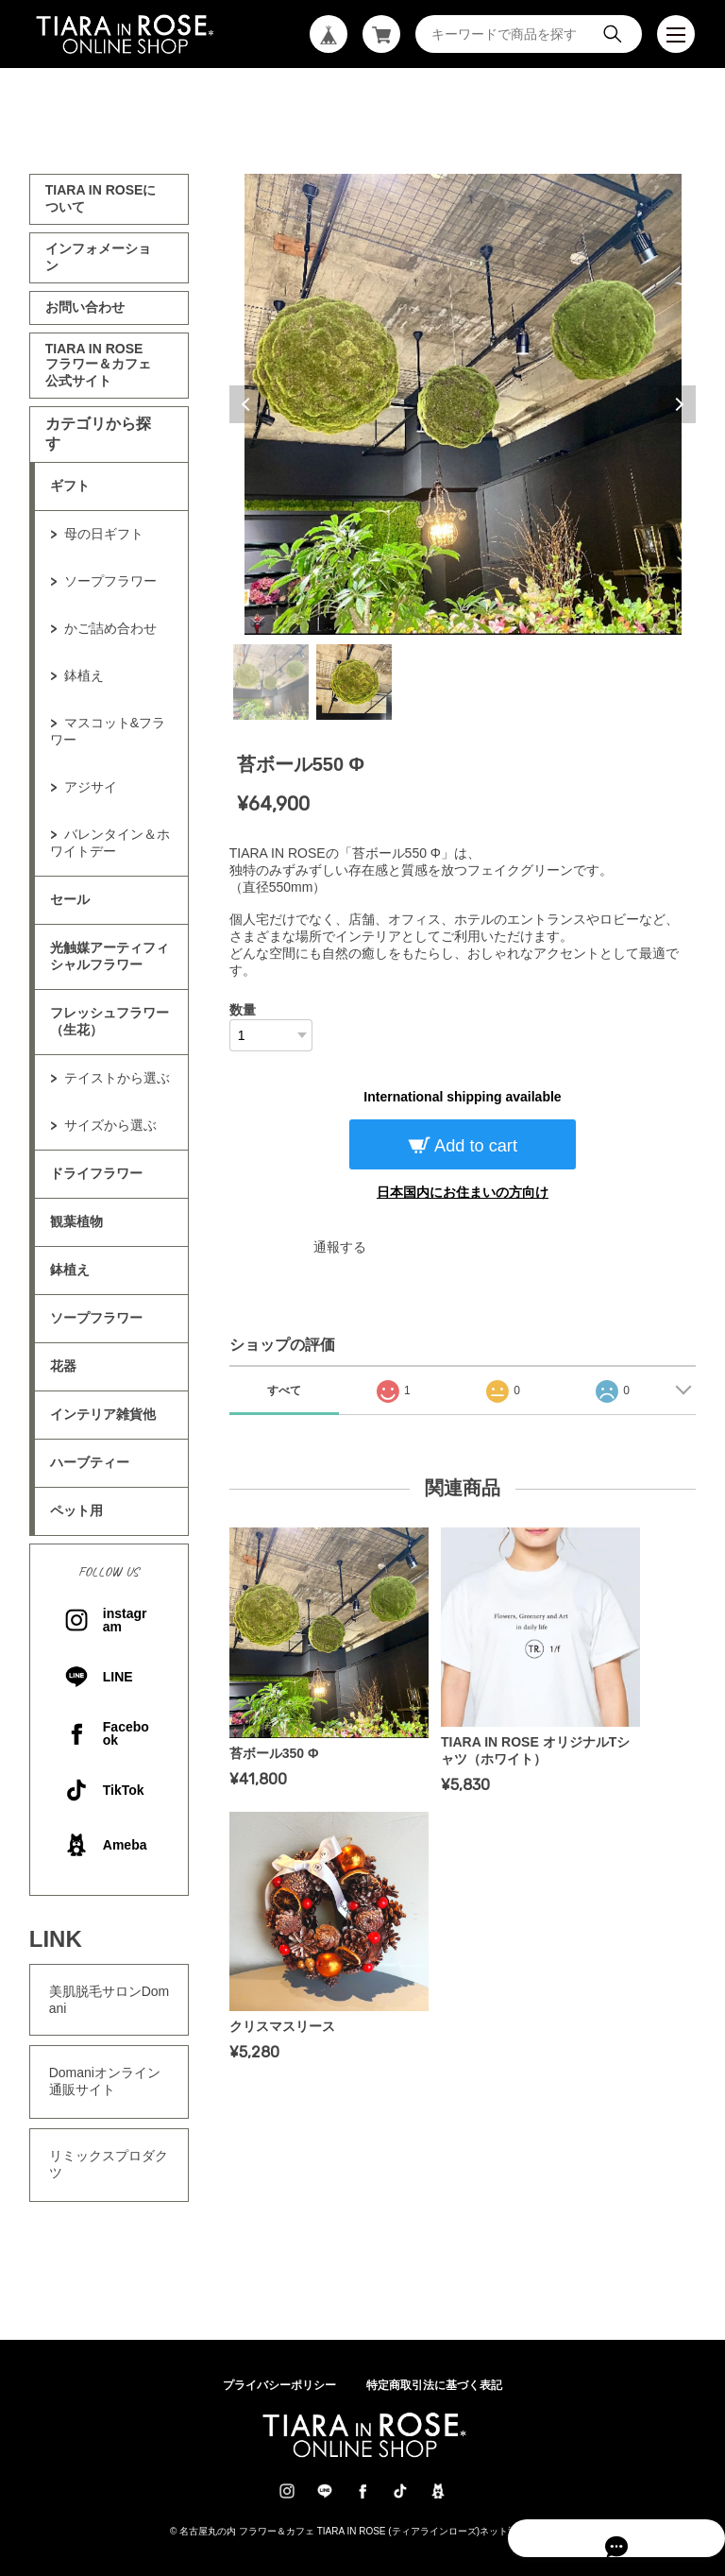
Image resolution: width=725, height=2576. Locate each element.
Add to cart (473, 1145)
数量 (242, 1009)
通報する (339, 1246)
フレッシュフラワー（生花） (109, 1021)
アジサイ (90, 786)
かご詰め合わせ (110, 628)
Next (677, 404)
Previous (248, 404)
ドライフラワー (96, 1173)
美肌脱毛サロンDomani (109, 2000)
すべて (284, 1390)
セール (70, 899)
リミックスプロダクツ (108, 2164)
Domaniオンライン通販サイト (104, 2081)
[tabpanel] (463, 404)
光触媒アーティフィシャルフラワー (109, 956)
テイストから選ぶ (117, 1077)
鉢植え (84, 675)
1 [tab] (271, 682)
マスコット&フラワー (107, 731)
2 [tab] (354, 682)
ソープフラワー (110, 581)
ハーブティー (89, 1462)
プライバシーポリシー (279, 2385)
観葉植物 (76, 1221)
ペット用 (76, 1510)
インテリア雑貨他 (103, 1414)
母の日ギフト (103, 533)
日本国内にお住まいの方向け (462, 1192)
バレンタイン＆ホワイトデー (110, 843)
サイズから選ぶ (110, 1125)
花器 (63, 1365)
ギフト (70, 485)
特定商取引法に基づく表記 (434, 2385)
